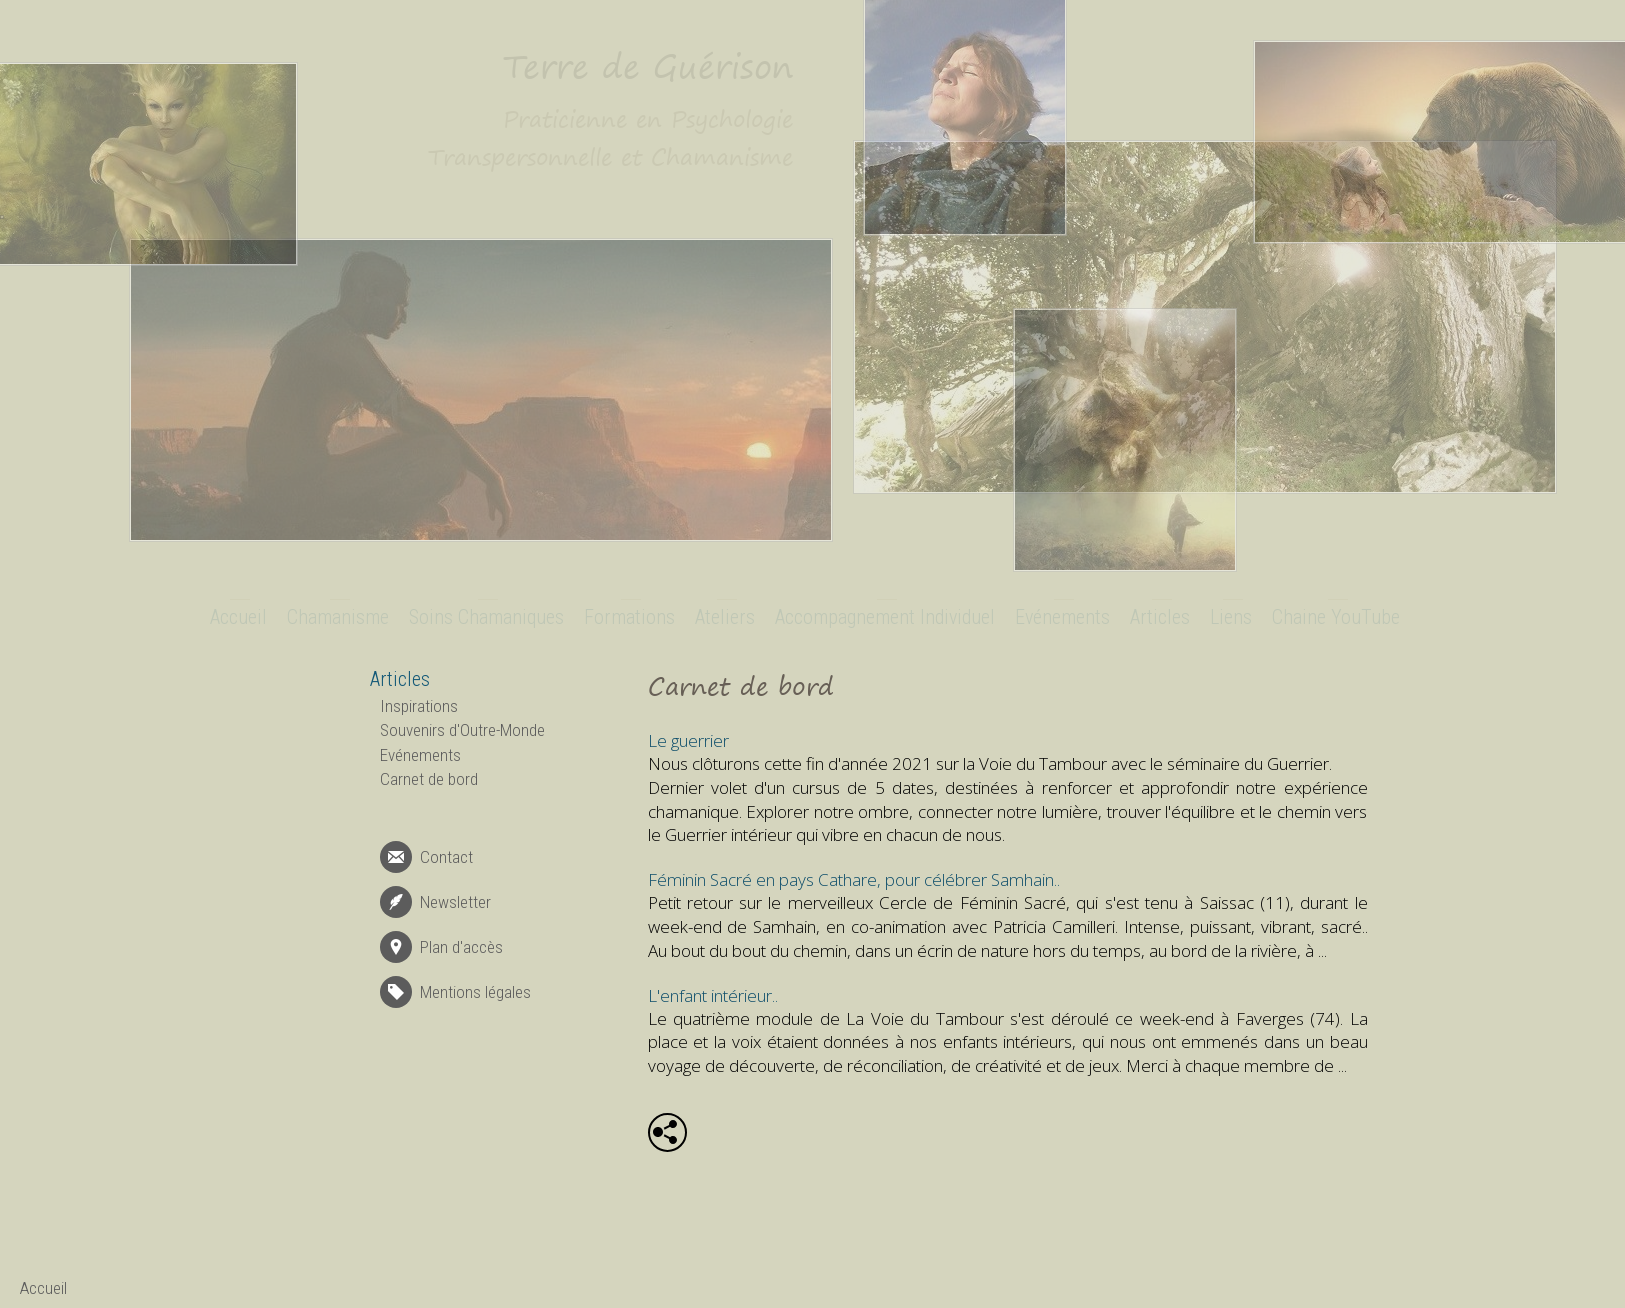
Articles (1160, 617)
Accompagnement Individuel (885, 617)
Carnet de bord (429, 779)
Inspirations (419, 706)
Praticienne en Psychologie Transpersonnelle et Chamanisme (610, 138)
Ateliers (725, 617)
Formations (629, 617)
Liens (1231, 617)
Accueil (238, 617)
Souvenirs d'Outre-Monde (462, 730)
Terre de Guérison (648, 66)
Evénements (1062, 617)
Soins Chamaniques (486, 617)
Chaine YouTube (1336, 617)
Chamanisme (338, 617)
